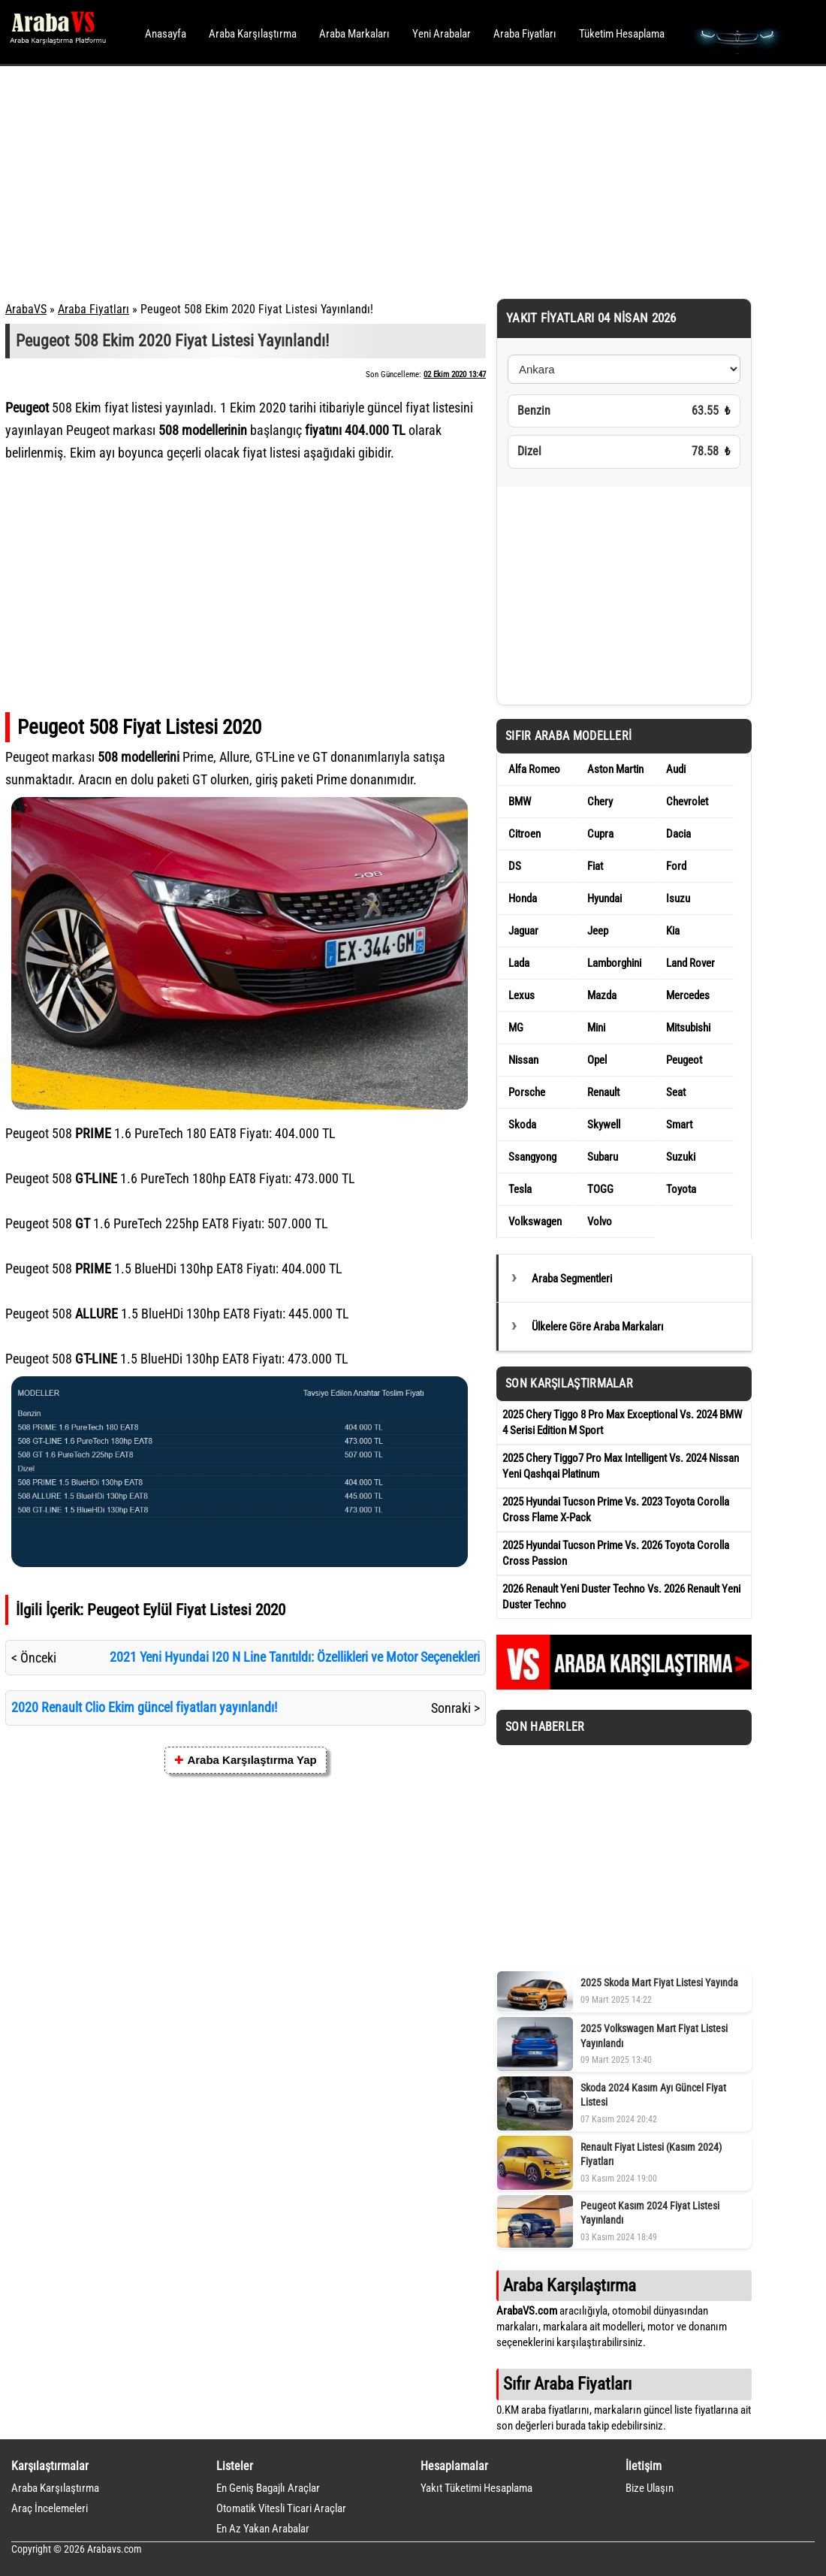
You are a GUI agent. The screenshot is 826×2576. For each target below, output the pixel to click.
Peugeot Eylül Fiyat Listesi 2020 (186, 1609)
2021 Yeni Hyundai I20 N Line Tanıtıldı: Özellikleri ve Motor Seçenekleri (295, 1657)
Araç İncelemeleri (49, 2508)
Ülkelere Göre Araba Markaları (598, 1326)
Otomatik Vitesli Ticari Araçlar (281, 2508)
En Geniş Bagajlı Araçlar (268, 2488)
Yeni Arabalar (441, 34)
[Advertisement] (392, 180)
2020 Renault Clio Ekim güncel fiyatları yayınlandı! (144, 1707)
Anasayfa (165, 34)
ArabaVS (26, 309)
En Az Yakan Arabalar (262, 2528)
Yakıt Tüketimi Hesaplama (476, 2488)
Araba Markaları (354, 34)
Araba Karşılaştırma (253, 34)
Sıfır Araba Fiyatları (567, 2383)
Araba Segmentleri (572, 1278)
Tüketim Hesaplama (622, 34)
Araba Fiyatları (524, 34)
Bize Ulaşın (650, 2488)
